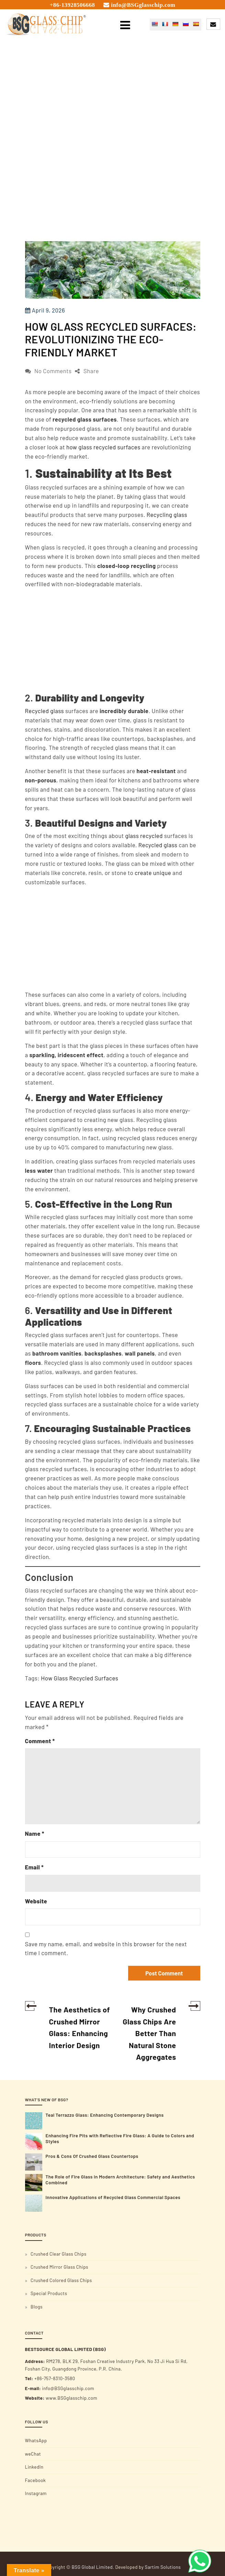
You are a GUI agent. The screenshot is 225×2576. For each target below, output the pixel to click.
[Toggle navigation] (125, 24)
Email (34, 1867)
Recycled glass (44, 710)
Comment (40, 1740)
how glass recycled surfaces (103, 447)
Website (36, 1901)
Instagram (36, 2493)
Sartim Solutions (163, 2567)
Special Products (49, 2293)
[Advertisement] (112, 190)
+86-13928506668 (72, 5)
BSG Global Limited (92, 2567)
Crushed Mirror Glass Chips (59, 2267)
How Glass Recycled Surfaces (79, 1678)
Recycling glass (167, 514)
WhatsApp (36, 2440)
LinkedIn (34, 2467)
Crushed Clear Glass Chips (59, 2254)
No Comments (52, 370)
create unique (153, 872)
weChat (33, 2454)
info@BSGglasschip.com (143, 5)
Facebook (35, 2480)
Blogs (37, 2306)
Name (34, 1833)
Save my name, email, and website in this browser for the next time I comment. (106, 1948)
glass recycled (143, 835)
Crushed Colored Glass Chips (61, 2280)
